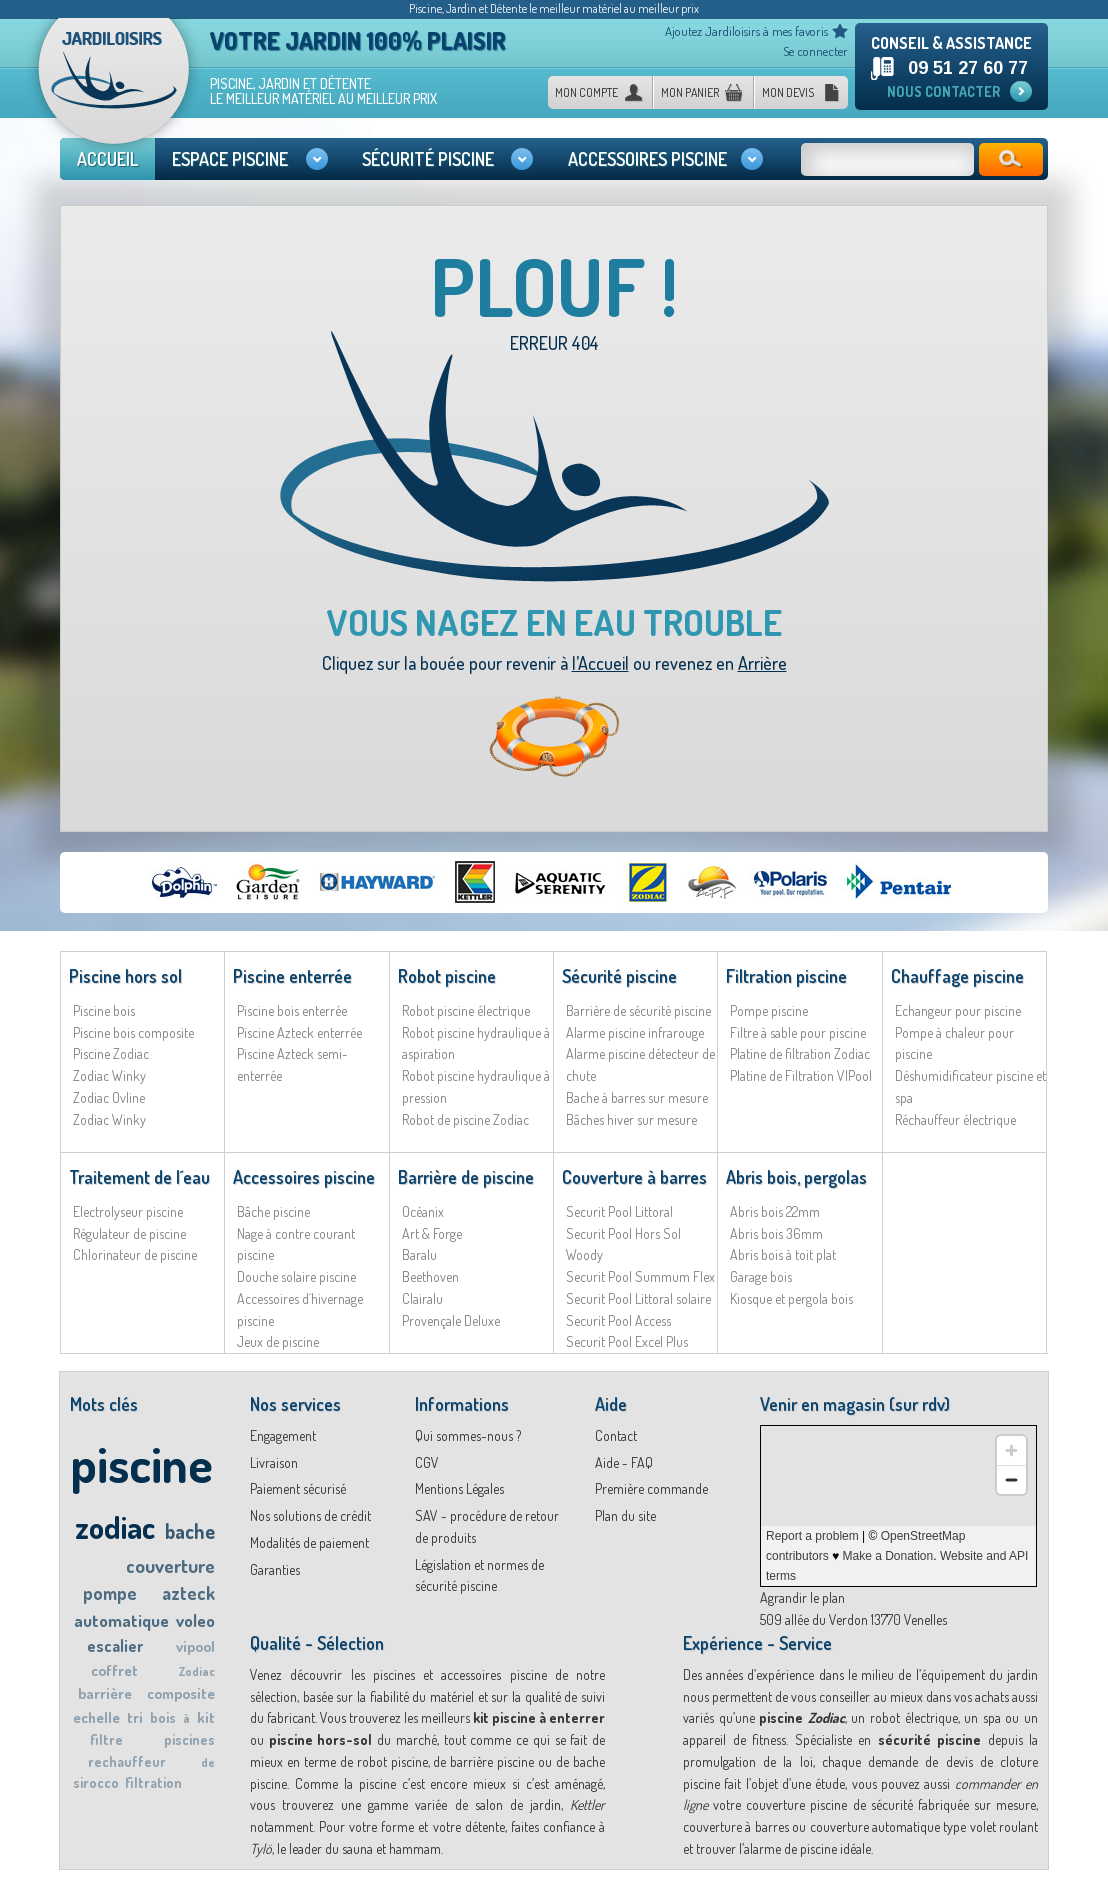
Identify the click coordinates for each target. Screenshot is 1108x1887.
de (208, 1762)
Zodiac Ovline (109, 1097)
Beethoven (430, 1276)
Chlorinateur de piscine (135, 1254)
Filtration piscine (786, 976)
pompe (110, 1593)
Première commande (651, 1488)
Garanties (275, 1569)
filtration (153, 1782)
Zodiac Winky (109, 1075)
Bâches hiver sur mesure (631, 1119)
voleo (195, 1620)
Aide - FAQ (624, 1462)
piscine (141, 1463)
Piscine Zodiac (111, 1053)
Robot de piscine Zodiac (465, 1119)
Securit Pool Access (618, 1320)
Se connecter (815, 51)
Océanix (423, 1211)
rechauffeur (127, 1761)
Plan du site (625, 1515)
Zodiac (197, 1671)
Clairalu (422, 1298)
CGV (427, 1462)
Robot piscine (447, 976)
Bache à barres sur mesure (637, 1097)
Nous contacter (943, 91)
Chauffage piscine (957, 976)
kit (206, 1717)
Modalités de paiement (309, 1542)
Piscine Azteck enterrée (299, 1032)
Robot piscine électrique (466, 1010)
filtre (106, 1739)
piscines (189, 1739)
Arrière (762, 663)
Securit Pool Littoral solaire (638, 1298)
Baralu (419, 1254)
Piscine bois (104, 1010)
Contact (616, 1435)
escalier (115, 1646)
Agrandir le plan (802, 1597)
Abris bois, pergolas (796, 1177)
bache (190, 1531)
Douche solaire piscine (296, 1276)
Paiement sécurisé (298, 1488)
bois (163, 1717)
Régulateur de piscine (129, 1233)
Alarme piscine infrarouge (635, 1032)
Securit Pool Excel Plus (627, 1341)
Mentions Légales (459, 1488)
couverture (170, 1565)
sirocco (96, 1782)
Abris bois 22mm (775, 1211)
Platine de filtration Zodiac (800, 1053)
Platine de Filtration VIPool (801, 1075)
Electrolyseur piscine (128, 1211)
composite (181, 1693)
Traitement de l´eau (139, 1177)
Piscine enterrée (292, 976)
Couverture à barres (634, 1177)
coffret (114, 1670)
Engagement (283, 1435)
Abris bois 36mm (776, 1233)
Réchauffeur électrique (955, 1119)
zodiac (115, 1526)
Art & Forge (432, 1233)
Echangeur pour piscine (958, 1010)
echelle (96, 1717)
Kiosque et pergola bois (791, 1298)
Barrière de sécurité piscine (638, 1010)
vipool (195, 1646)
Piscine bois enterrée (292, 1010)
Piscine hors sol (125, 976)
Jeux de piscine (278, 1341)
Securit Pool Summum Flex (640, 1276)
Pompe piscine (769, 1010)
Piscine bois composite (133, 1032)
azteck (188, 1593)
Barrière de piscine (466, 1177)
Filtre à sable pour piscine (798, 1032)
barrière (105, 1693)
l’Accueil (600, 663)
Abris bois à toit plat (783, 1254)
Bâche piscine (273, 1211)
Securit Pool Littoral (619, 1211)
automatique (121, 1620)
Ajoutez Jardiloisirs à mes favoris (746, 31)
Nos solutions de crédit (310, 1515)
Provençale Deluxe (451, 1320)
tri (135, 1717)
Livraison (274, 1462)
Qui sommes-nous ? (468, 1435)
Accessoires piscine (304, 1177)
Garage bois (761, 1276)
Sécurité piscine (619, 976)
